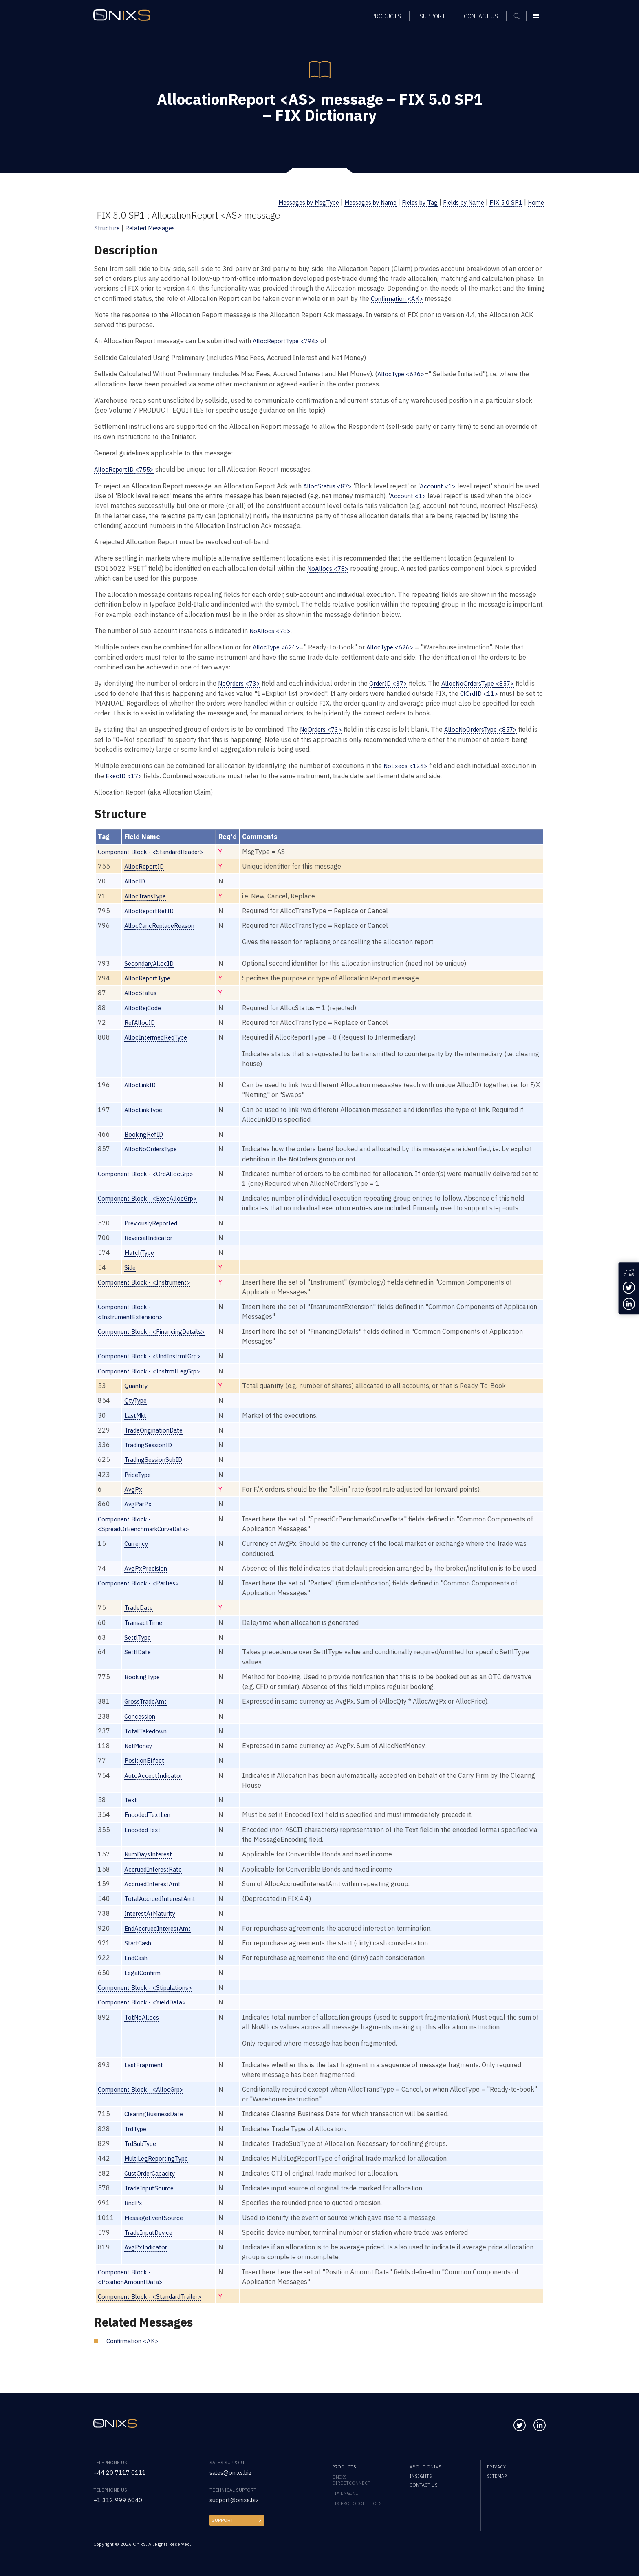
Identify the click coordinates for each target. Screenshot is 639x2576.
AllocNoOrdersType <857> (488, 682)
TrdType (137, 2135)
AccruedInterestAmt (155, 1891)
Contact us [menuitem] (424, 2485)
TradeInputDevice (152, 2238)
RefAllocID (141, 1021)
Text (132, 1807)
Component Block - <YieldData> (145, 2008)
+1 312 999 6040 (120, 2499)
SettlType (139, 1644)
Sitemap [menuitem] (497, 2476)
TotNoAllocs (143, 2023)
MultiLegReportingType (160, 2165)
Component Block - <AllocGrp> (144, 2096)
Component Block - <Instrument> (148, 1280)
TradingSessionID (151, 1443)
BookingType (144, 1684)
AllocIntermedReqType (159, 1036)
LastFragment (146, 2071)
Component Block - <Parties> (141, 1590)
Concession (142, 1723)
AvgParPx (139, 1502)
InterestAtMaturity (153, 1920)
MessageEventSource (157, 2224)
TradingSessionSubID (157, 1457)
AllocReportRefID (151, 909)
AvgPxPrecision (147, 1566)
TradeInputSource (152, 2194)
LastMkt (137, 1413)
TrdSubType (143, 2150)
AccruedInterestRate (156, 1876)
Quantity (137, 1384)
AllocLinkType (146, 1108)
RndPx (134, 2209)
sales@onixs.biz (232, 2472)
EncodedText (144, 1836)
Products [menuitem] (344, 2466)
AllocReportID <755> (126, 469)
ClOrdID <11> (486, 692)
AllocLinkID (142, 1083)
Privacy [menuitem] (496, 2466)
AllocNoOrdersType (154, 1147)
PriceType (139, 1472)
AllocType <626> (402, 373)
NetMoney (140, 1753)
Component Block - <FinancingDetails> (155, 1329)
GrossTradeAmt (148, 1708)
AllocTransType (148, 894)
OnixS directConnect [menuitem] (351, 2480)
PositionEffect (146, 1768)
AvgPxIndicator (147, 2253)
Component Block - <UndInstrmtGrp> (154, 1354)
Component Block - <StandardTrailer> (154, 2302)
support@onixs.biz (236, 2499)
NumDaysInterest (151, 1861)
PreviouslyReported (154, 1221)
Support (222, 2520)
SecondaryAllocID (151, 962)
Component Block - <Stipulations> (148, 1994)
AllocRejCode (145, 1006)
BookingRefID (146, 1132)
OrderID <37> (393, 682)
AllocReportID (146, 865)
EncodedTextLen (150, 1822)
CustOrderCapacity (153, 2179)
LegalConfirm (145, 1979)
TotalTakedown (148, 1738)
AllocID (136, 880)
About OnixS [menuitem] (425, 2466)
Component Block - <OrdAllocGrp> (149, 1172)
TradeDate (141, 1615)
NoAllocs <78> (329, 567)
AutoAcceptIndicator (156, 1782)
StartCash (139, 1949)
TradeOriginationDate (156, 1428)
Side (131, 1265)
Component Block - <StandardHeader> (155, 850)
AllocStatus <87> (329, 485)
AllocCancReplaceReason (163, 924)
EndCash (138, 1964)
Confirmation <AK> (398, 298)
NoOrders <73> (241, 682)
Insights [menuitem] (421, 2476)
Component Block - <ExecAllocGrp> (151, 1196)
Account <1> (440, 485)
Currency (138, 1541)
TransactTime (146, 1630)
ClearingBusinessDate (157, 2120)
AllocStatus (142, 991)
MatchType (142, 1251)
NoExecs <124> (407, 765)
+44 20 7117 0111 (122, 2472)
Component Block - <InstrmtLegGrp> (153, 1369)
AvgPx (134, 1487)
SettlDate (139, 1659)
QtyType (137, 1398)
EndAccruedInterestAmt (161, 1935)
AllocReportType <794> (288, 340)
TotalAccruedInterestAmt (163, 1905)
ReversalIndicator (151, 1236)
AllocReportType (150, 977)
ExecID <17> (125, 774)
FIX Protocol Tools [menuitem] (357, 2503)
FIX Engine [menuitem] (345, 2493)
